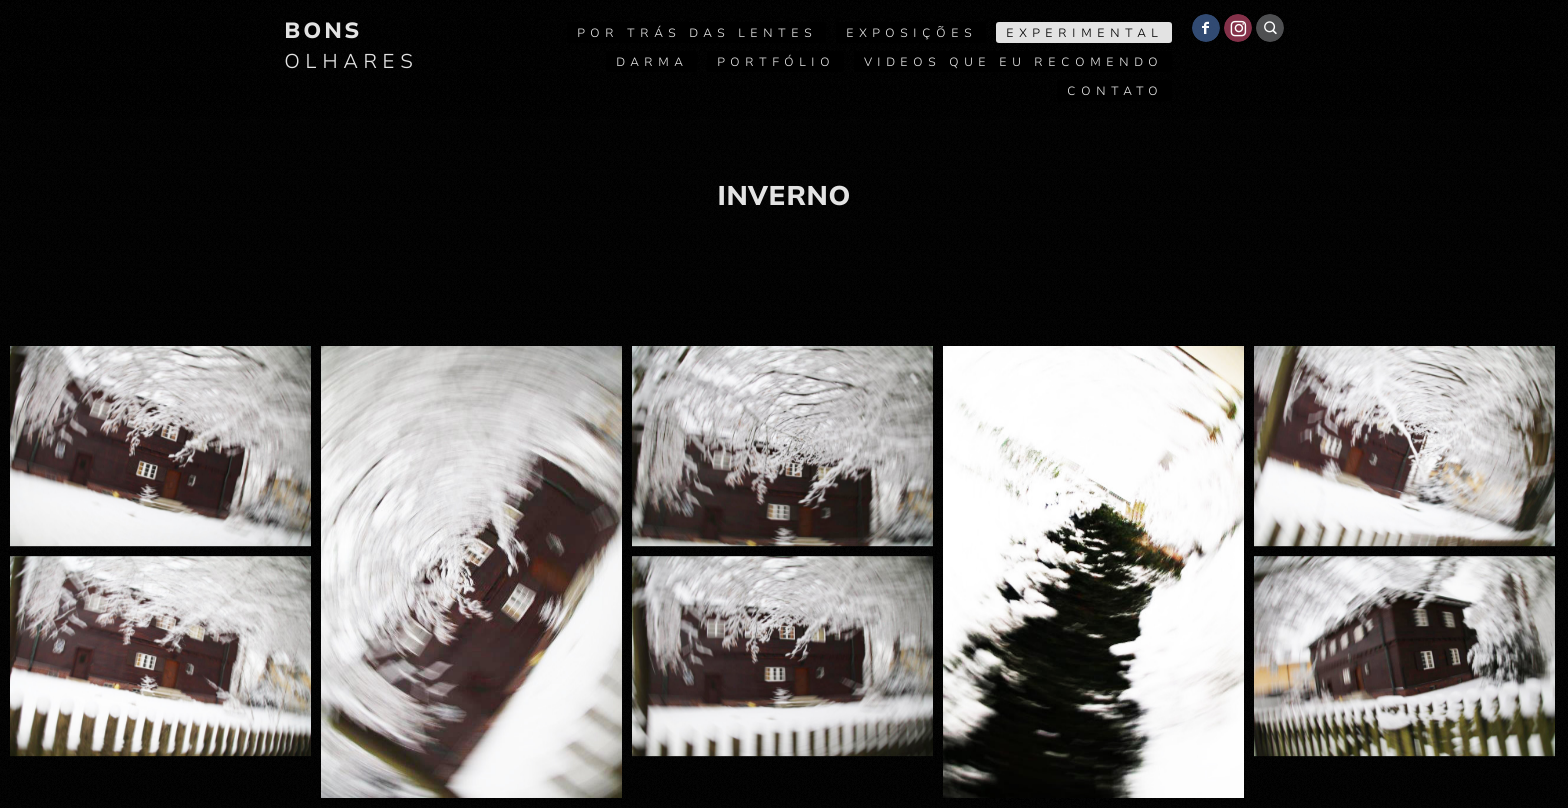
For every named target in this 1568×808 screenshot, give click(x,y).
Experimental (1084, 33)
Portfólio (776, 62)
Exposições (911, 33)
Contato (1115, 91)
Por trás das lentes (697, 33)
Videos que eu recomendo (1013, 62)
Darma (652, 62)
